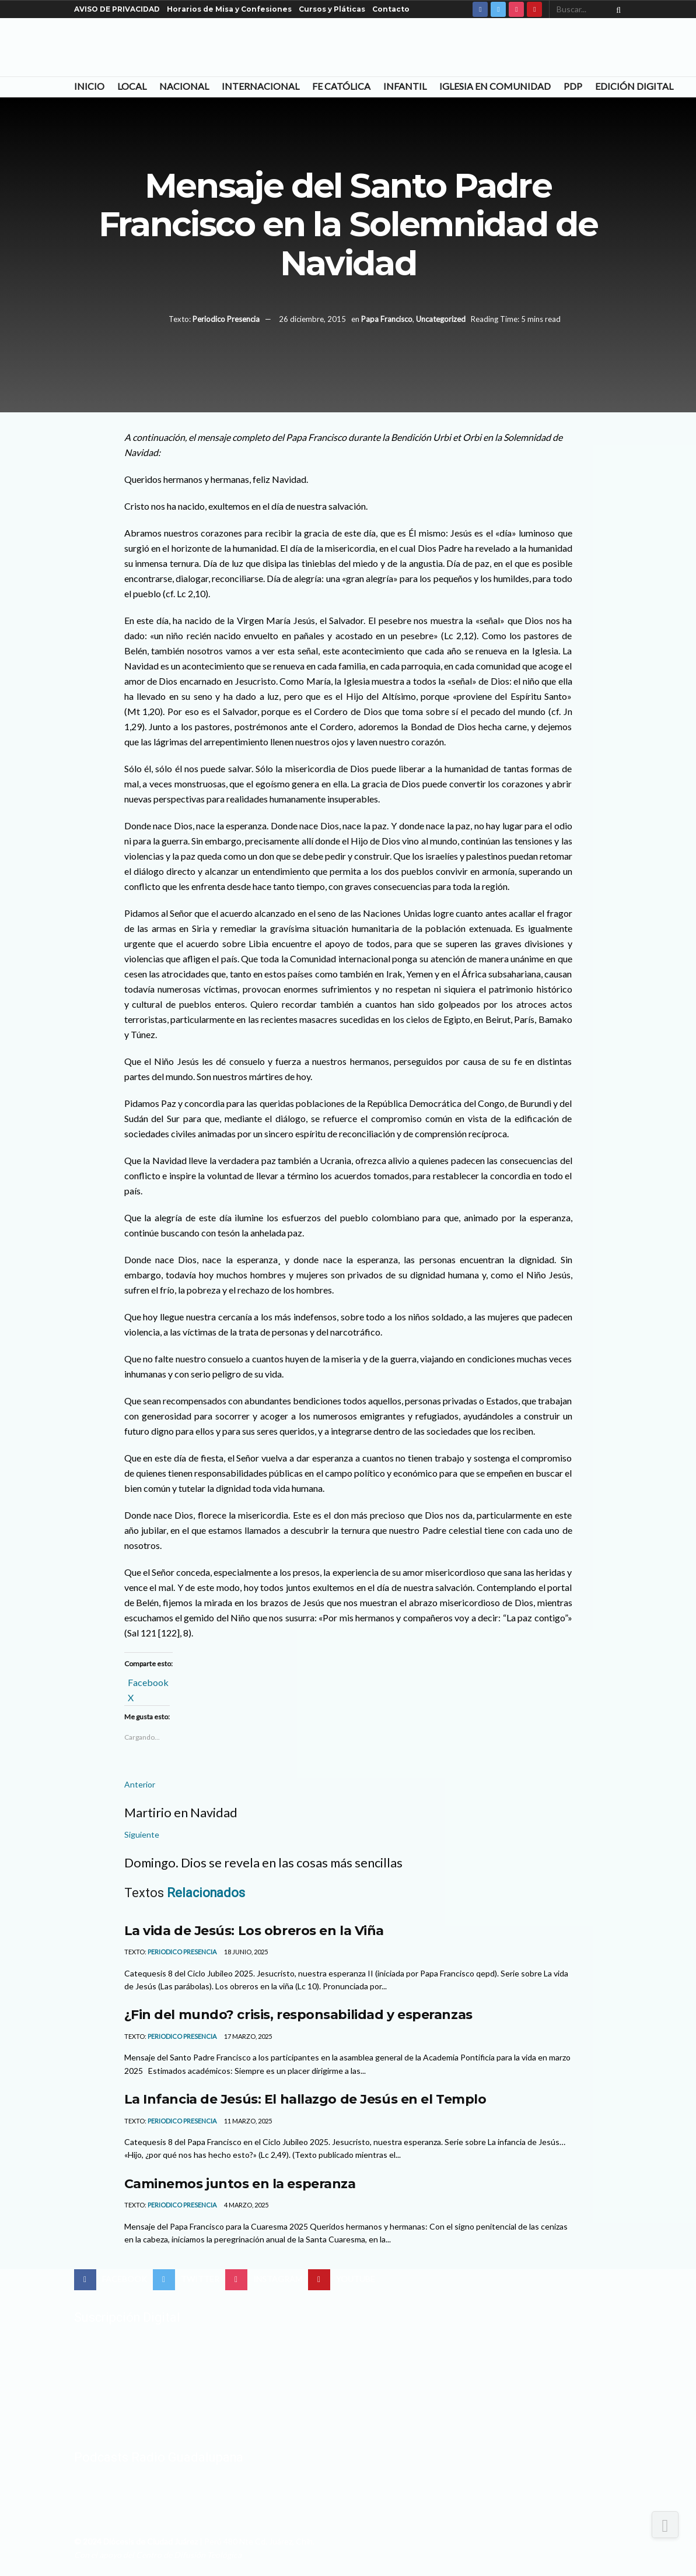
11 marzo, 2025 (247, 2121)
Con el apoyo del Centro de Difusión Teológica (158, 2555)
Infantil (404, 86)
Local (131, 86)
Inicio (89, 86)
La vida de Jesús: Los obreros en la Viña (254, 1930)
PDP (573, 86)
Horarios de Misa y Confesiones (229, 9)
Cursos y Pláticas (332, 9)
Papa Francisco (386, 319)
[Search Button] (616, 9)
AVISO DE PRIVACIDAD (117, 9)
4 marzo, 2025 (245, 2205)
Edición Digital (634, 86)
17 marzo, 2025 (247, 2036)
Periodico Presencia (226, 319)
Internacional (260, 86)
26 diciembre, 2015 (312, 319)
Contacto (391, 9)
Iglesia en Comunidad (495, 86)
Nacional (184, 86)
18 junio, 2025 (245, 1951)
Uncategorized (441, 319)
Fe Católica (341, 86)
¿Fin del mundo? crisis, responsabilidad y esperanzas (298, 2014)
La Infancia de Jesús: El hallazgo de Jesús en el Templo (305, 2099)
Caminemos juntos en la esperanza (240, 2183)
